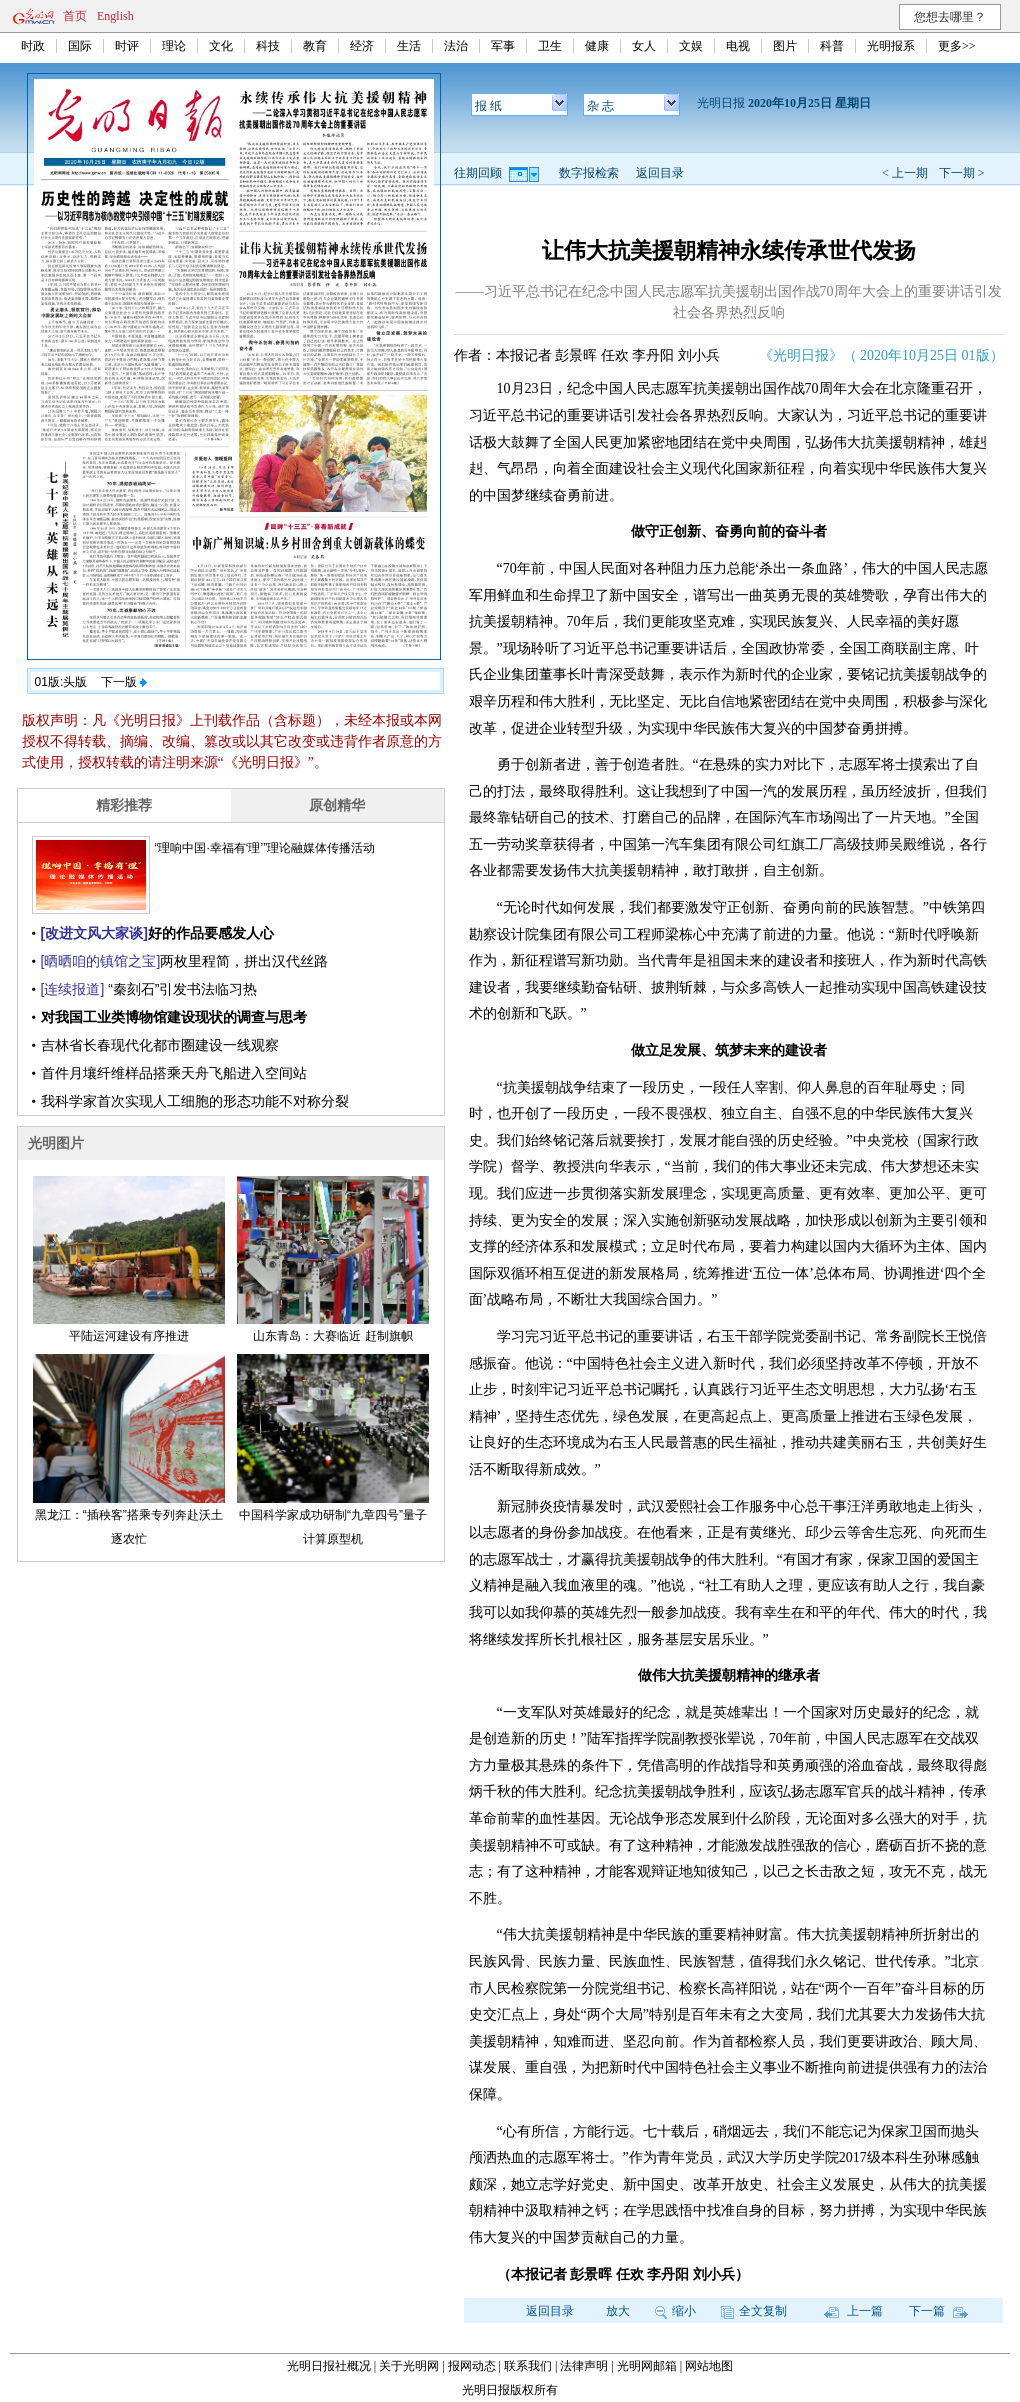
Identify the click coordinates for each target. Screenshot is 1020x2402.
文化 (221, 46)
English (115, 16)
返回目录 (660, 173)
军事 (503, 46)
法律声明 (584, 2366)
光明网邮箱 (647, 2366)
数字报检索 (589, 173)
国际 (80, 46)
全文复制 (754, 2311)
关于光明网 (409, 2366)
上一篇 (853, 2311)
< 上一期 (905, 173)
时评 (127, 46)
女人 (644, 46)
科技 (268, 46)
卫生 (550, 46)
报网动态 (472, 2366)
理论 (174, 46)
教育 (315, 46)
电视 (738, 46)
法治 (456, 46)
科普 (832, 46)
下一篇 (938, 2311)
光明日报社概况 (329, 2366)
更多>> (957, 46)
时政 (33, 46)
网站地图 (709, 2366)
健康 (597, 46)
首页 (75, 16)
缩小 (675, 2311)
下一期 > (962, 173)
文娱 (691, 46)
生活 (409, 46)
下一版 (124, 682)
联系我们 (528, 2366)
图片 (785, 46)
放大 (618, 2311)
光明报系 (891, 46)
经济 (362, 46)
